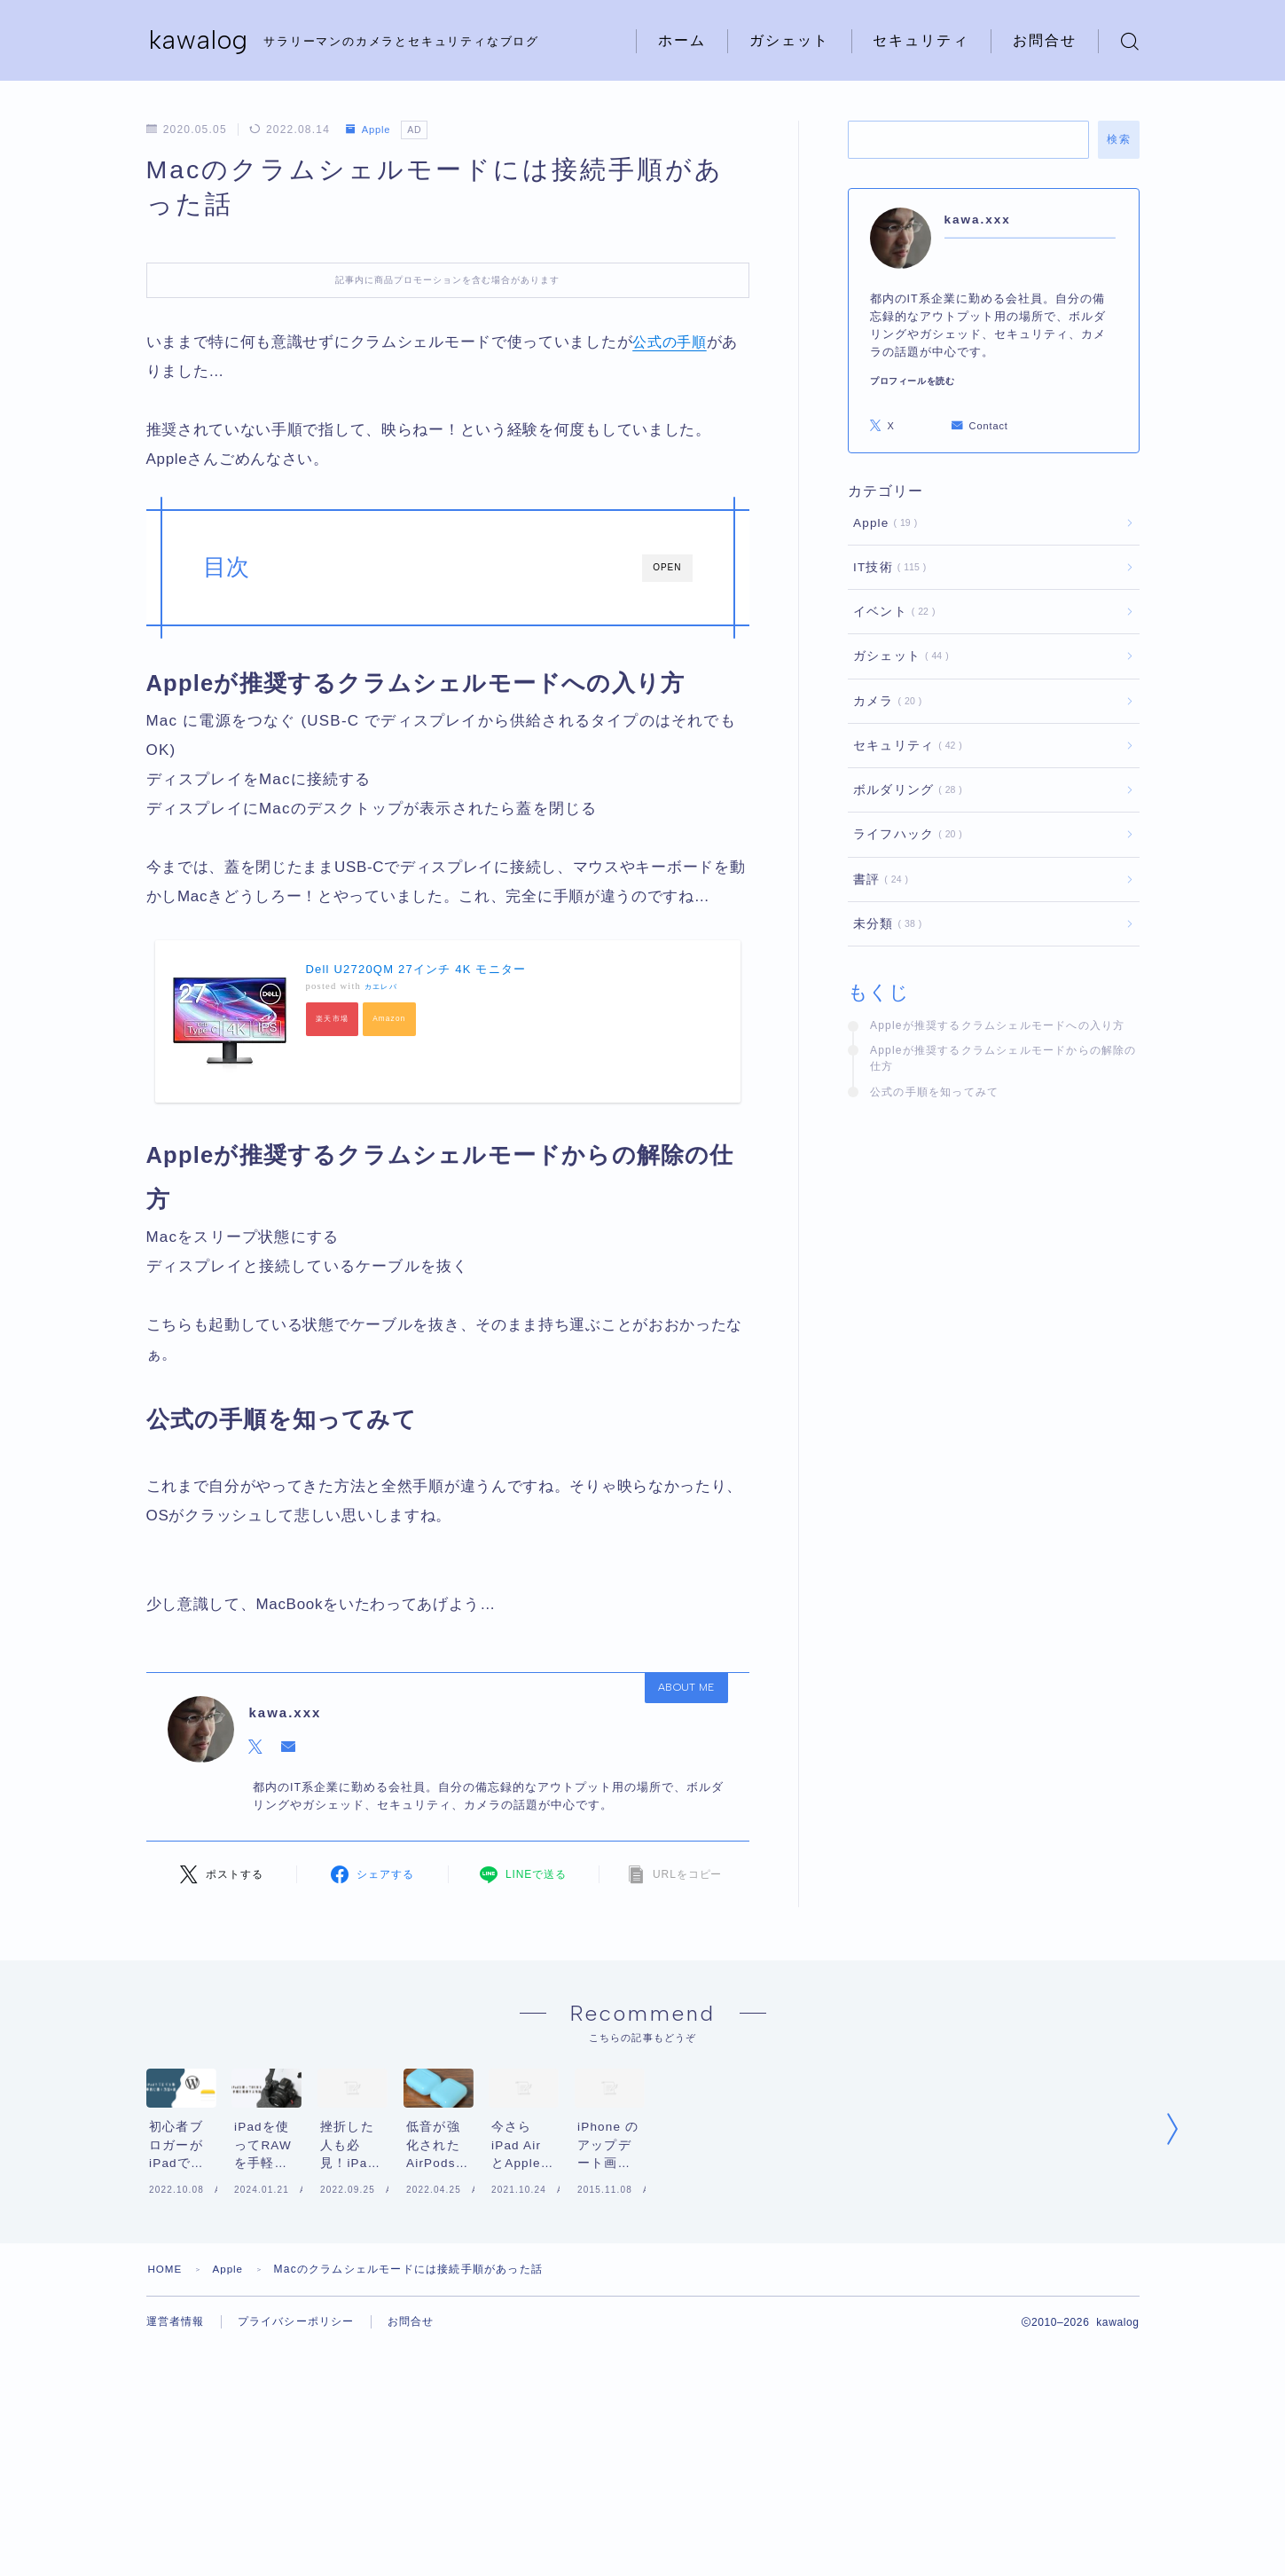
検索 (1119, 139)
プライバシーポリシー (296, 2392)
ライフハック (904, 834)
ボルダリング (904, 790)
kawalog (200, 41)
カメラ (884, 701)
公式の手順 (671, 342)
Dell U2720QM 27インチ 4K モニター (416, 969)
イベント (890, 611)
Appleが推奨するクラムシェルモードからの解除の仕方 (1003, 1058)
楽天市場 (333, 1020)
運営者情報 (175, 2392)
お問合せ (1045, 40)
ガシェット (789, 40)
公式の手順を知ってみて (934, 1092)
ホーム (682, 40)
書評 (877, 879)
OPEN (667, 567)
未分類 (884, 924)
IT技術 (886, 567)
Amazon (390, 1020)
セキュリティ (921, 40)
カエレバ (380, 987)
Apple (370, 129)
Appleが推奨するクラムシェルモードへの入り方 (997, 1025)
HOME (166, 2339)
